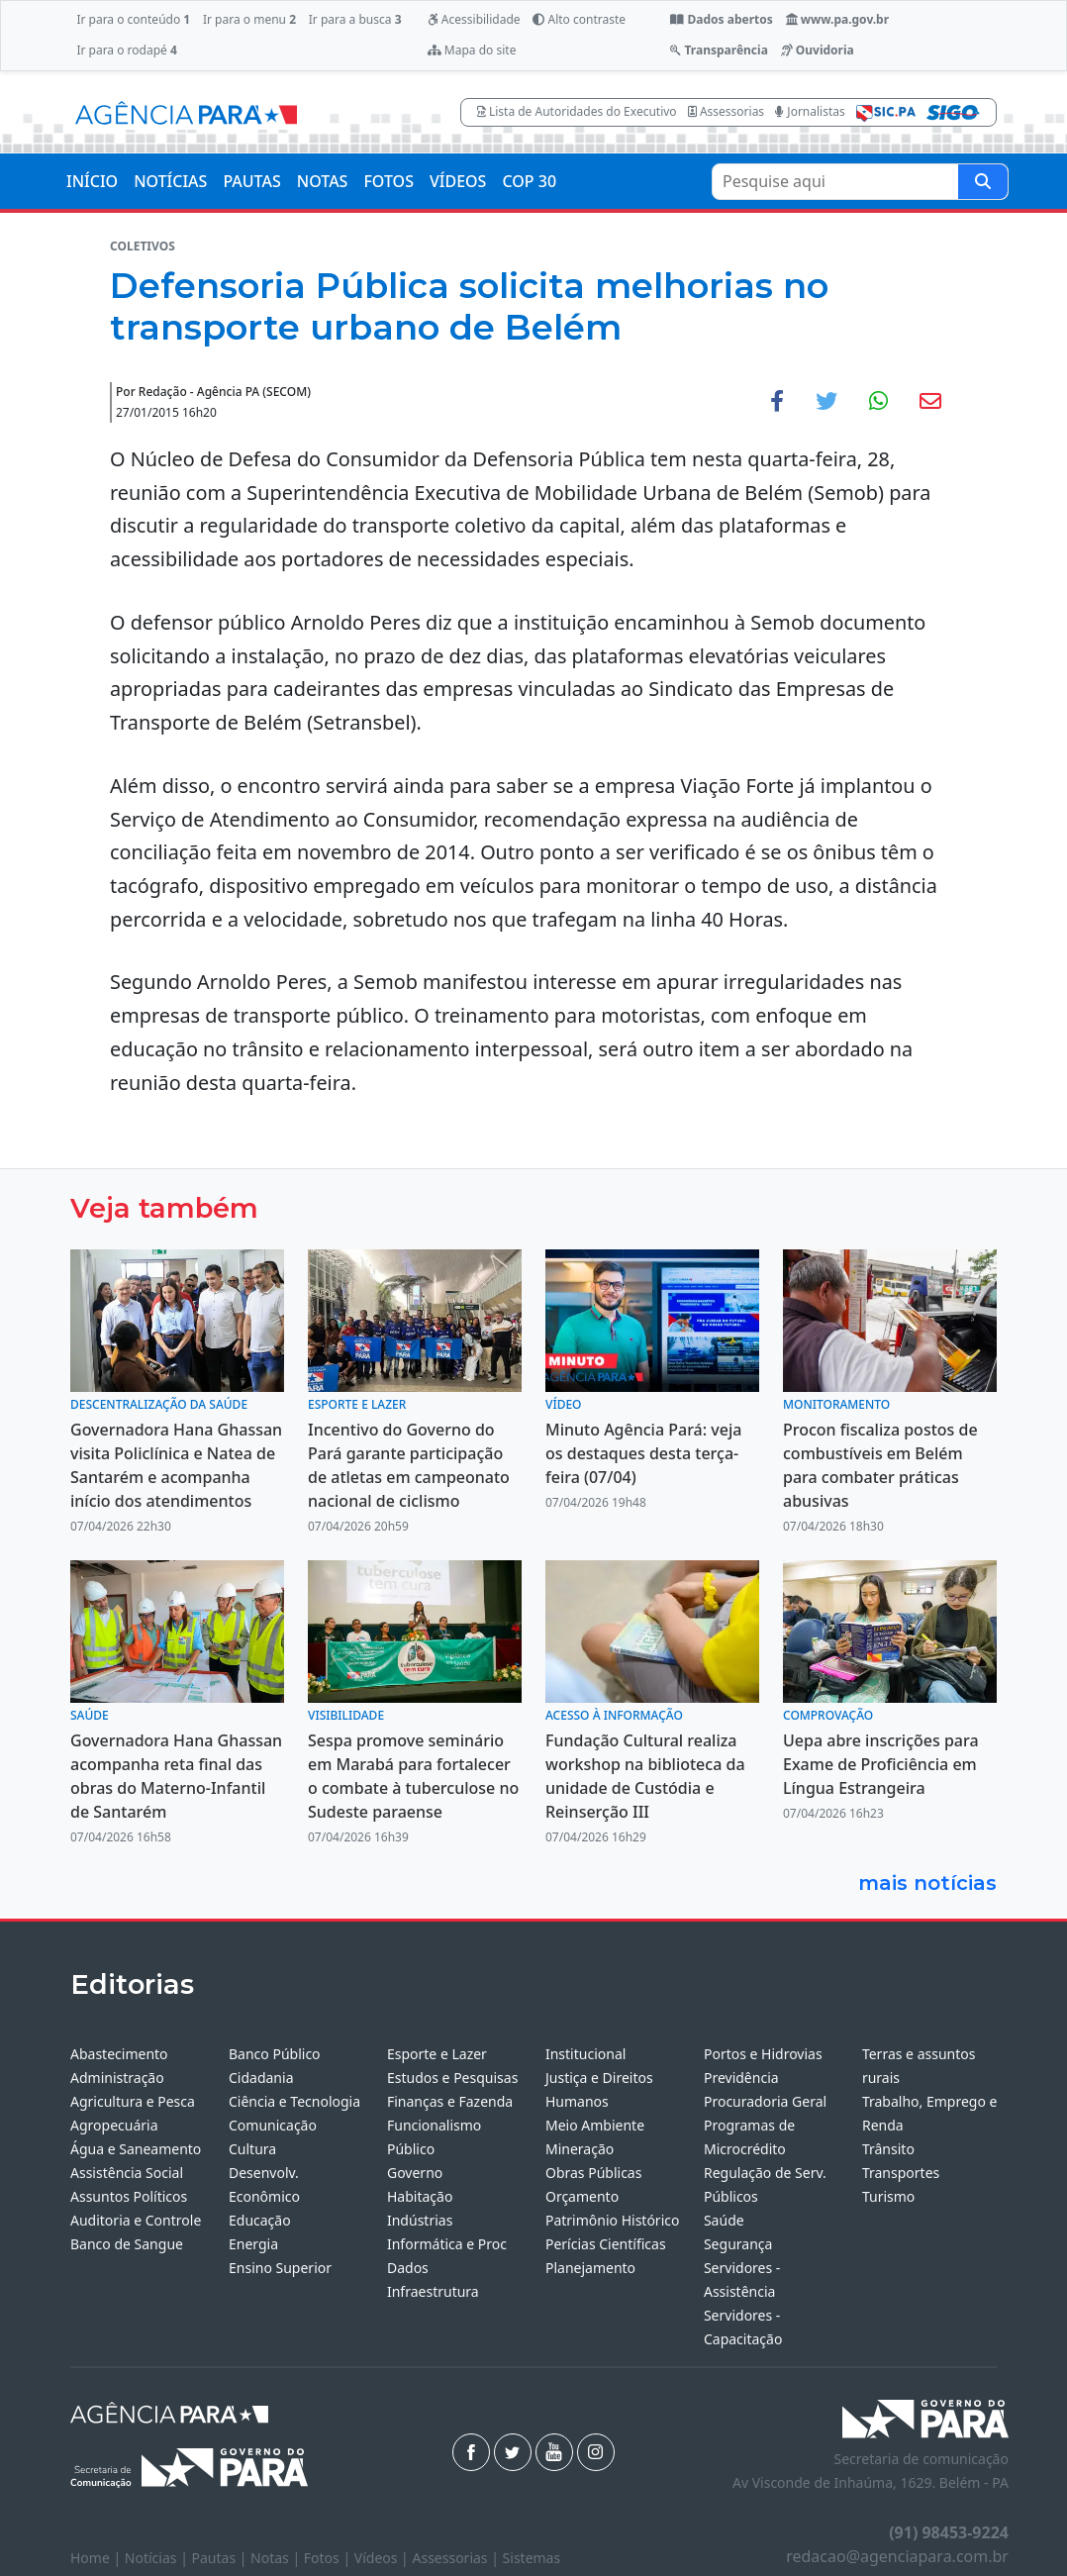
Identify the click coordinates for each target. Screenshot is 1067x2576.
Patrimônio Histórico (612, 2220)
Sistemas (532, 2557)
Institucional (585, 2053)
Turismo (888, 2196)
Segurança (738, 2243)
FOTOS (388, 181)
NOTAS (322, 181)
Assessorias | (457, 2557)
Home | (97, 2557)
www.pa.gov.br (838, 19)
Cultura (252, 2148)
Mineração (579, 2148)
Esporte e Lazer (437, 2053)
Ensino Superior (280, 2267)
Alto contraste (579, 19)
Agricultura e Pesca (132, 2101)
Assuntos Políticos (128, 2196)
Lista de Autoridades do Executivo (577, 111)
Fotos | (329, 2557)
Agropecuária (114, 2125)
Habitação (419, 2196)
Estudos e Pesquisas (452, 2077)
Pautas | (221, 2557)
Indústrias (419, 2220)
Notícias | (158, 2557)
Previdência (741, 2077)
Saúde (724, 2220)
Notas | (277, 2557)
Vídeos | (383, 2557)
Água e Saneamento (135, 2148)
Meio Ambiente (594, 2125)
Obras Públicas (593, 2172)
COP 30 (529, 181)
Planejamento (590, 2267)
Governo (414, 2172)
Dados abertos (721, 19)
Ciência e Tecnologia (294, 2101)
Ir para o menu (249, 19)
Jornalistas (810, 111)
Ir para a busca (355, 19)
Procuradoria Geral (765, 2101)
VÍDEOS (458, 181)
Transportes (900, 2172)
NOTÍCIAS (170, 181)
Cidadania (261, 2077)
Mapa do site (472, 50)
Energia (253, 2243)
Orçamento (582, 2196)
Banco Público (275, 2053)
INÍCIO (92, 181)
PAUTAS (251, 181)
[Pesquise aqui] (983, 181)
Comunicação (273, 2125)
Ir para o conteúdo (133, 19)
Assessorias (726, 111)
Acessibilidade (474, 19)
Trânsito (888, 2148)
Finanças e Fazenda (450, 2101)
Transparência (718, 50)
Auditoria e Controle (135, 2220)
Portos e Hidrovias (763, 2053)
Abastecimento (119, 2053)
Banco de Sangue (126, 2243)
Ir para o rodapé (126, 50)
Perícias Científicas (605, 2243)
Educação (260, 2220)
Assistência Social (126, 2172)
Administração (117, 2077)
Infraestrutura (433, 2291)
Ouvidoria (817, 50)
